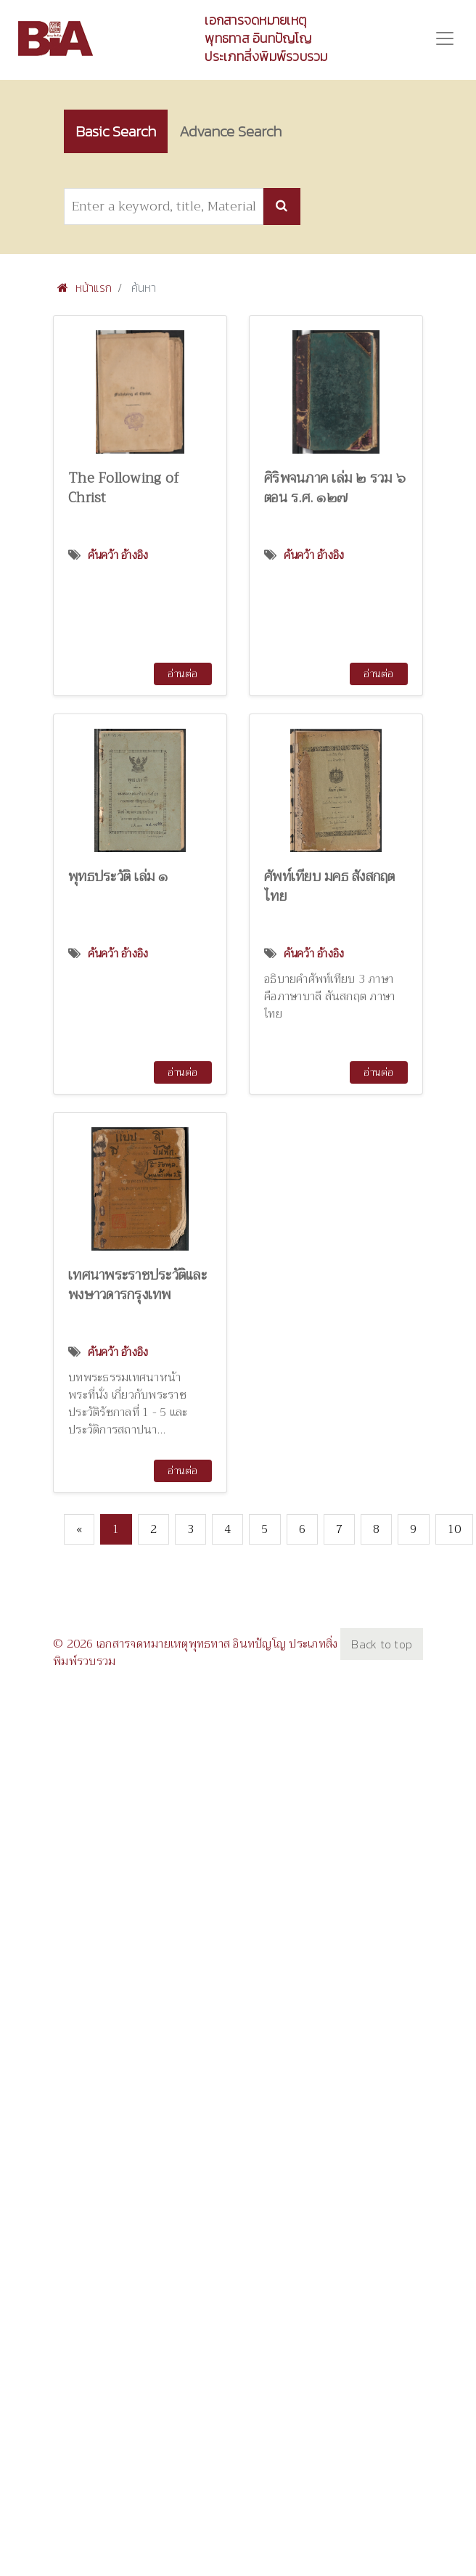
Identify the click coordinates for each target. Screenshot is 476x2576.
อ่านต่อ (182, 673)
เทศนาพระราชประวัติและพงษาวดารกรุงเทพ (137, 1285)
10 (454, 1529)
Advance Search (230, 131)
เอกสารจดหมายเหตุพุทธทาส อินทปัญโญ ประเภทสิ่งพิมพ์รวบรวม (266, 38)
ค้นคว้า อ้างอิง (118, 555)
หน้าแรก (84, 287)
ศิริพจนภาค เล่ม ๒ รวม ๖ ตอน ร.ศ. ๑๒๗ (335, 488)
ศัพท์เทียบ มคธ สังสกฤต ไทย (329, 886)
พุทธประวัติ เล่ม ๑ (118, 876)
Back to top (381, 1644)
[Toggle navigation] (444, 38)
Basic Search (115, 131)
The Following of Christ (123, 488)
